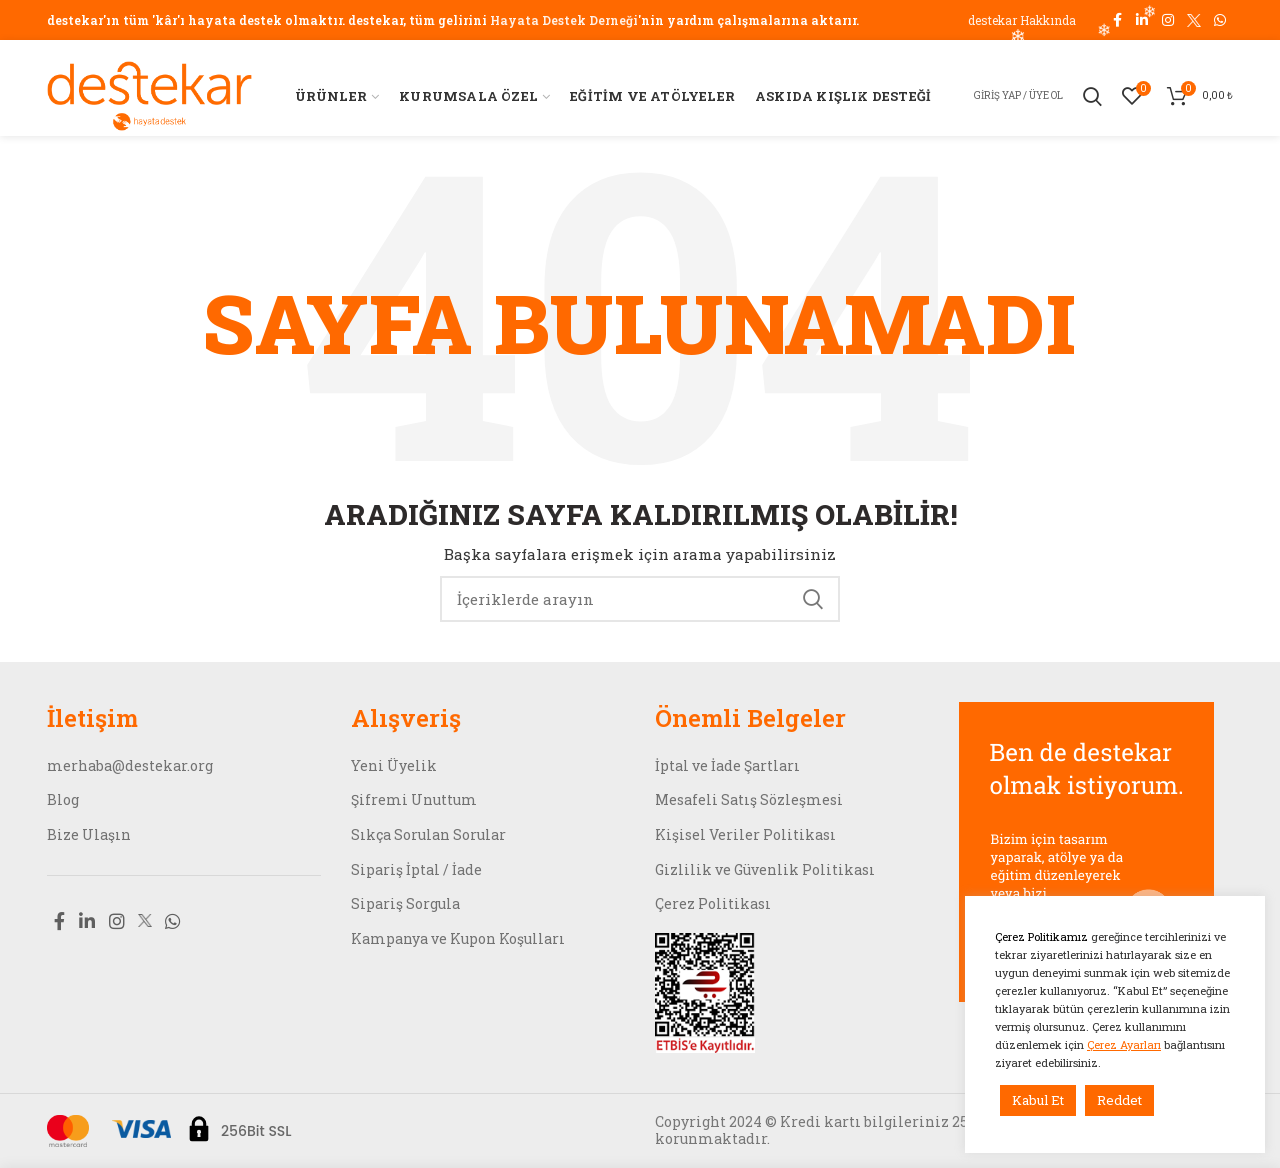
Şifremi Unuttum (414, 799)
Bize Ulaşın (89, 834)
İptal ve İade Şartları (727, 765)
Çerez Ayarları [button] (1124, 1044)
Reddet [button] (1119, 1100)
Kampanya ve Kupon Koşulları (458, 938)
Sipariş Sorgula (405, 903)
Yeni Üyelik (394, 765)
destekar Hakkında (1022, 20)
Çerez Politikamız (1043, 936)
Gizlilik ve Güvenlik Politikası (765, 869)
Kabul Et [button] (1038, 1100)
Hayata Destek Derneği (564, 20)
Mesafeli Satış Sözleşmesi (749, 799)
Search (813, 599)
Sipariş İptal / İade (416, 869)
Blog (63, 799)
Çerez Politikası (713, 903)
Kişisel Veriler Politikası (745, 834)
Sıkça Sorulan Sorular (428, 834)
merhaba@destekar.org (130, 765)
